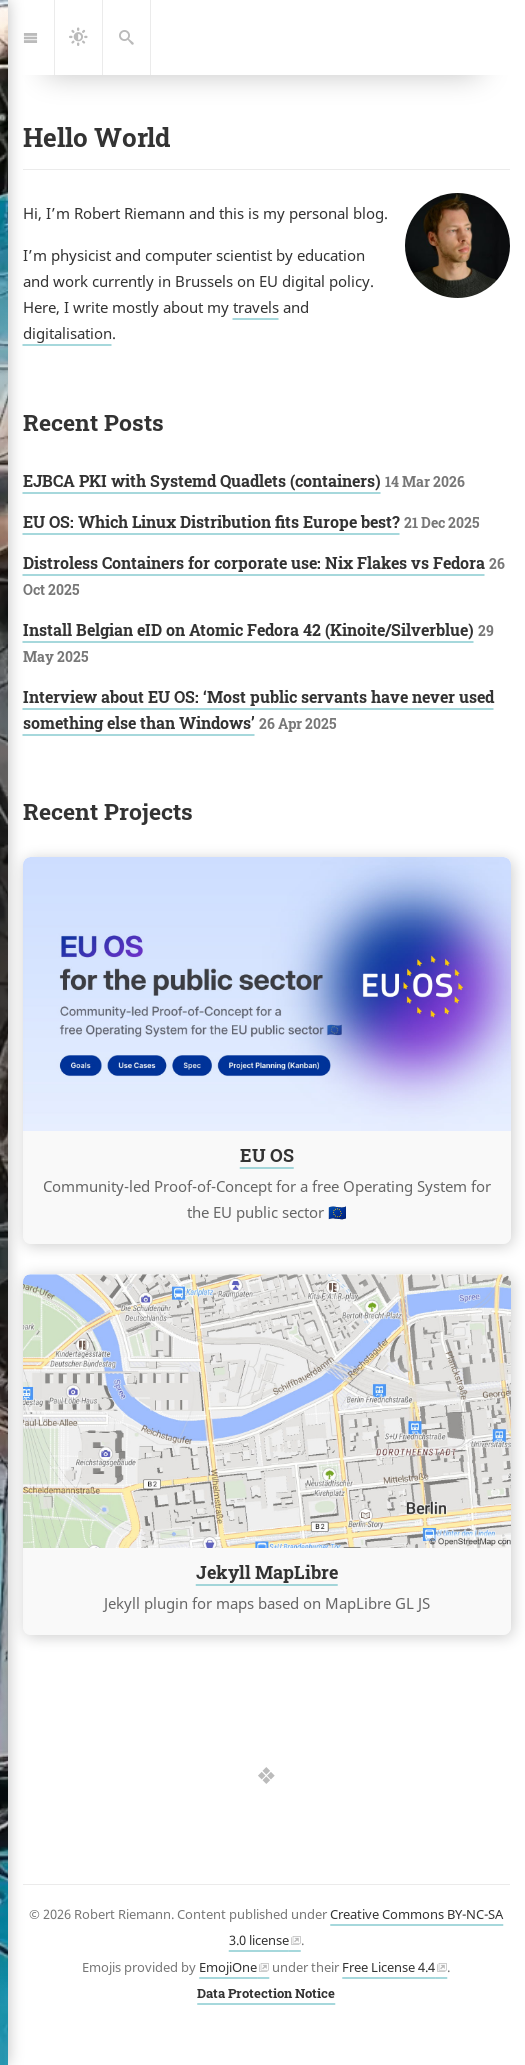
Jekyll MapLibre (266, 1573)
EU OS (266, 1156)
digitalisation (67, 333)
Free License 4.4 (388, 1967)
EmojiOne (228, 1967)
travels (256, 307)
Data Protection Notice (266, 1993)
